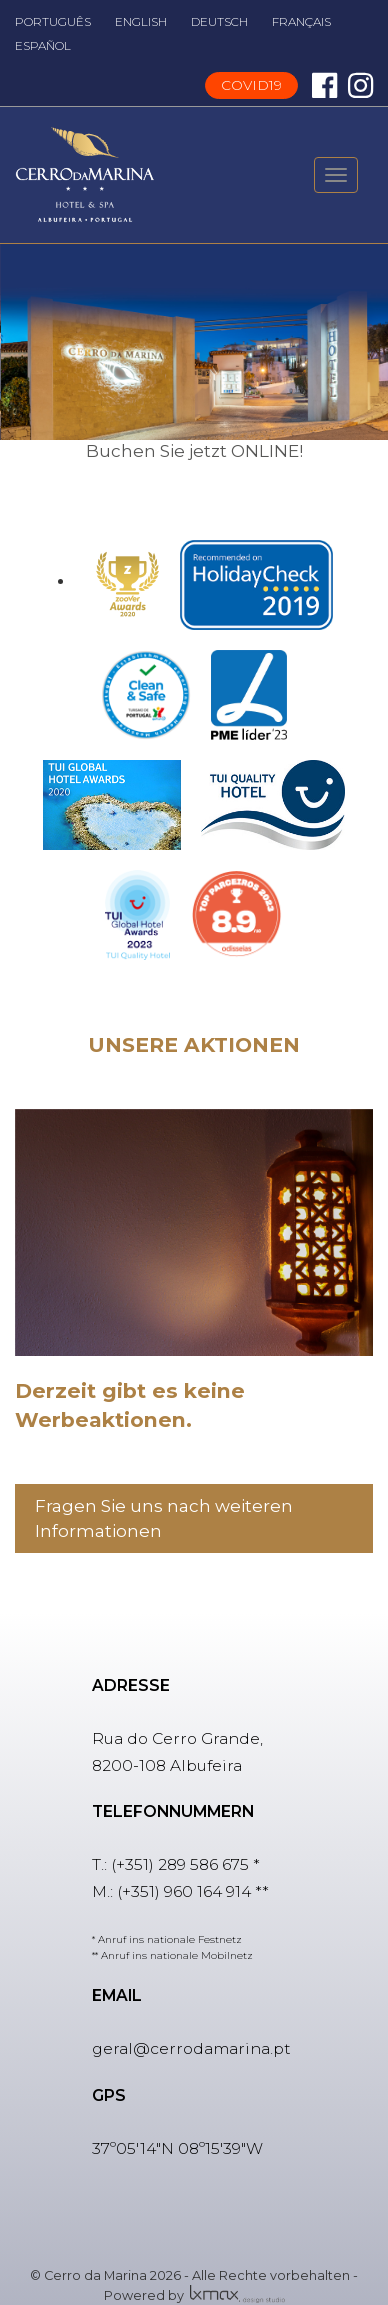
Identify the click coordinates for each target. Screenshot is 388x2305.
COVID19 (251, 85)
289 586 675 (203, 1864)
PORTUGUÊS (53, 21)
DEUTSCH (219, 21)
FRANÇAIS (301, 21)
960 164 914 (207, 1891)
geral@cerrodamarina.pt (191, 2048)
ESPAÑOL (43, 45)
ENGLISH (141, 21)
